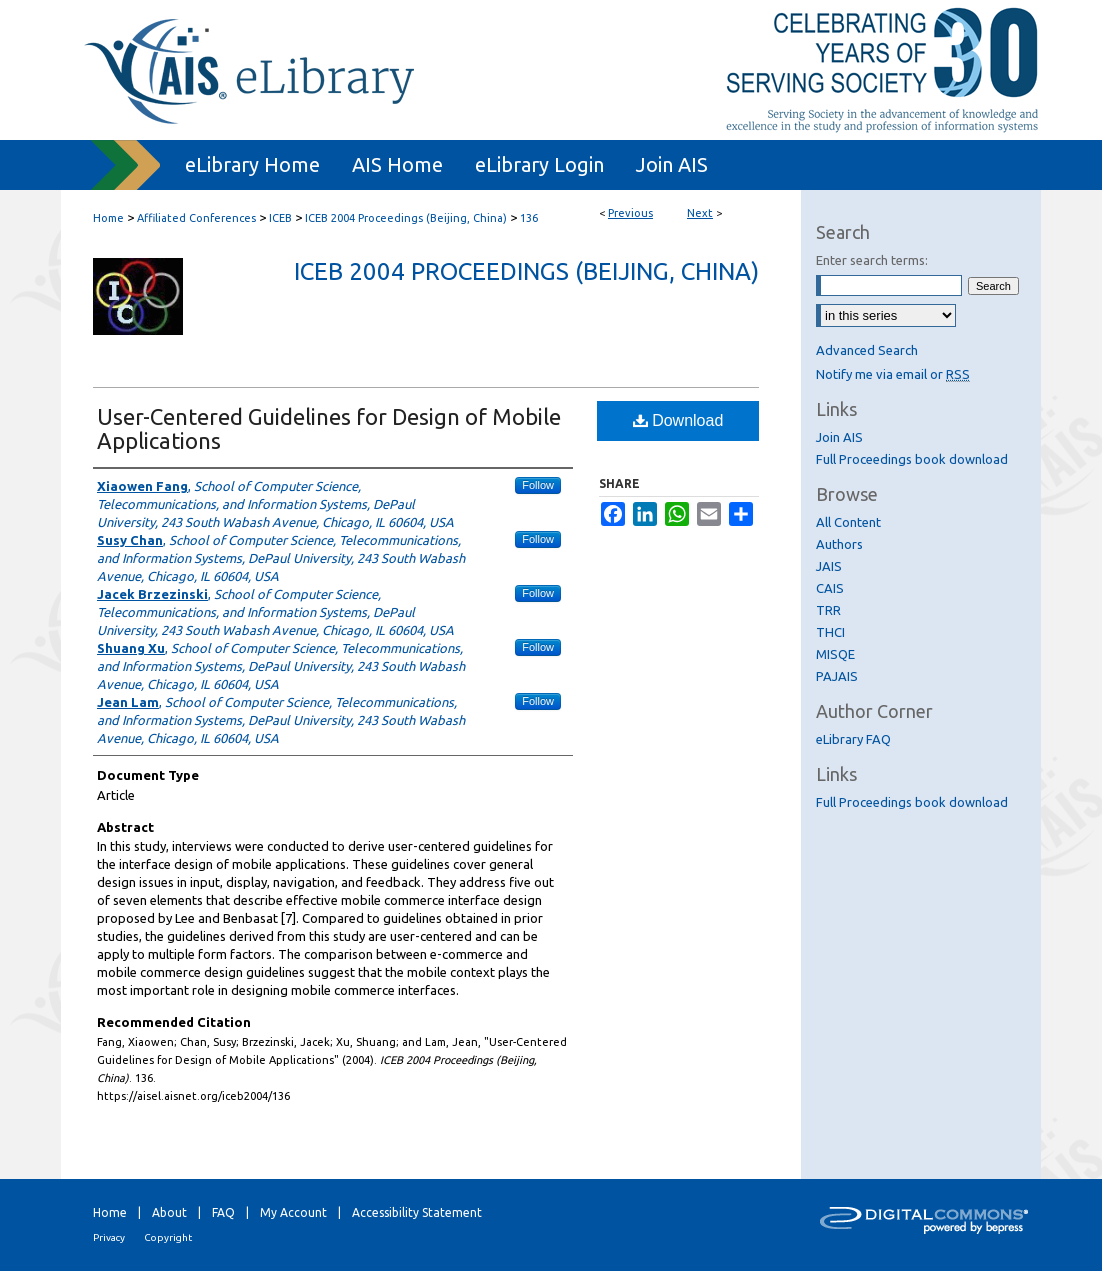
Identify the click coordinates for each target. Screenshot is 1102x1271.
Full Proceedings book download (912, 459)
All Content (848, 522)
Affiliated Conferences (196, 218)
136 (529, 218)
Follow (538, 485)
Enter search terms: (872, 260)
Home (108, 218)
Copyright (168, 1237)
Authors (839, 544)
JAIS (829, 566)
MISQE (835, 654)
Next (700, 213)
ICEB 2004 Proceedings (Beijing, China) (406, 218)
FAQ (223, 1212)
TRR (828, 610)
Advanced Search (867, 350)
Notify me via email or (893, 374)
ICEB (280, 218)
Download (678, 420)
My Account (293, 1212)
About (169, 1212)
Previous (630, 213)
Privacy (109, 1237)
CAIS (830, 588)
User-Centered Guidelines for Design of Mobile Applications (329, 428)
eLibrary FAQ (853, 739)
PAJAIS (837, 676)
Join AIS (839, 437)
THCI (830, 632)
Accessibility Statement (417, 1212)
